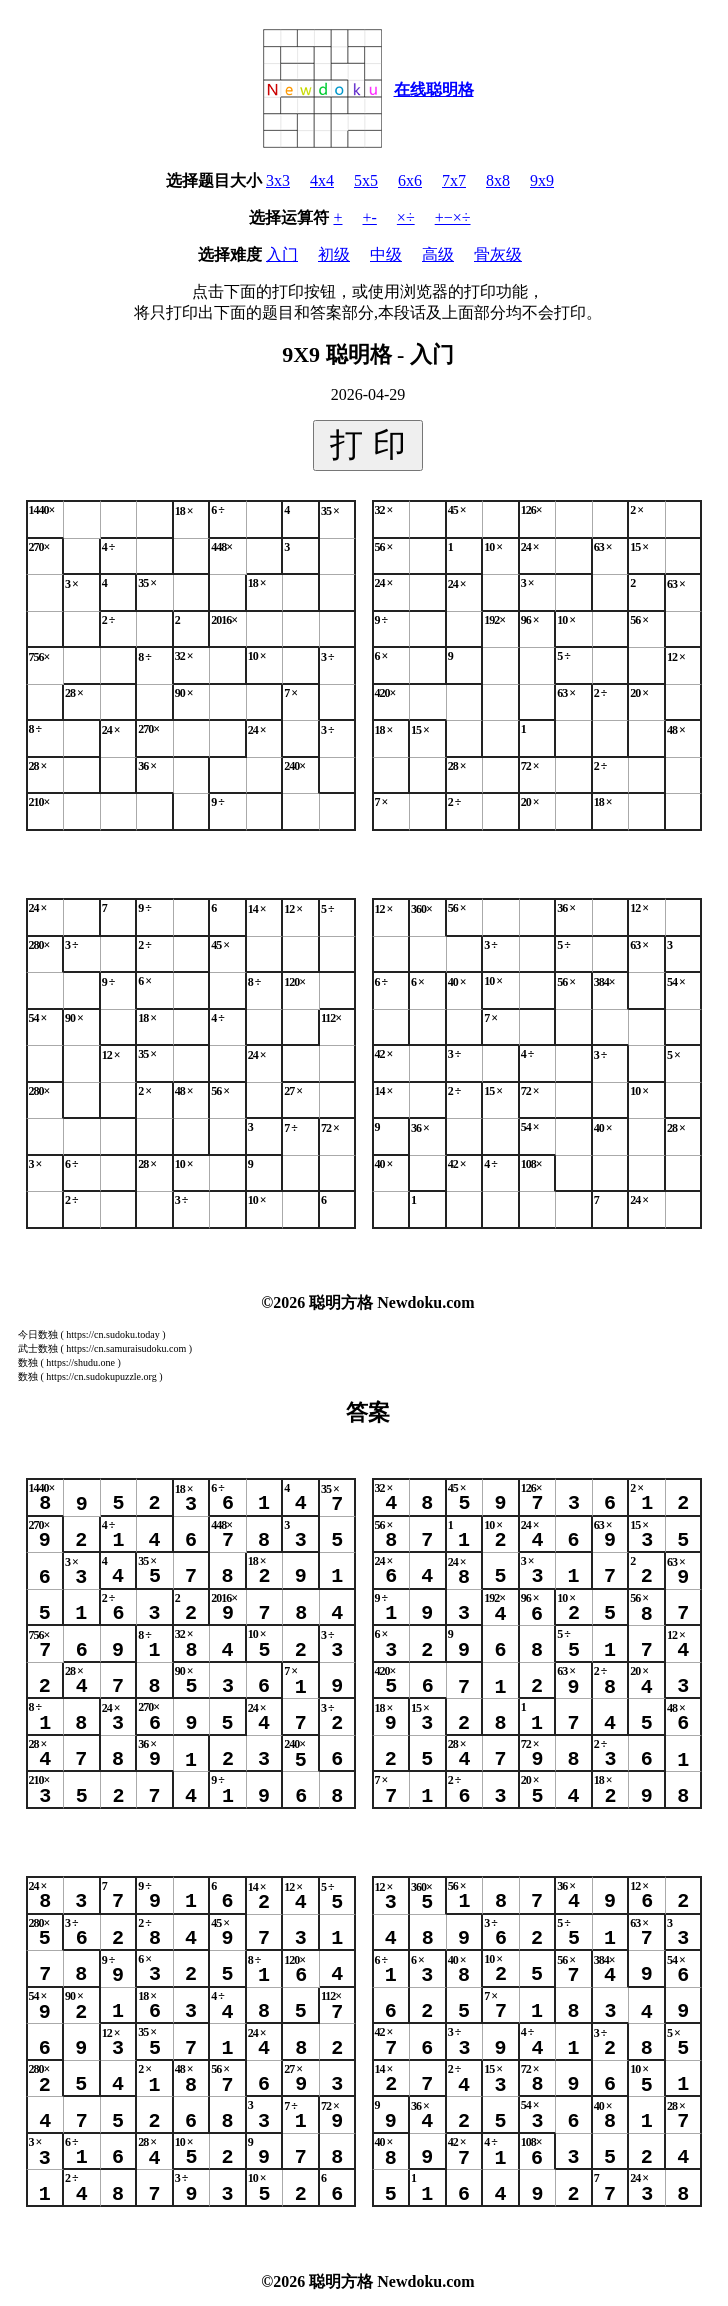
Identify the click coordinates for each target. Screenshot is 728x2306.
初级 (334, 254)
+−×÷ (453, 217)
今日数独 (38, 1334)
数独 (28, 1362)
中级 (386, 254)
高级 (438, 254)
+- (370, 217)
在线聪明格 (434, 89)
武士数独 (38, 1348)
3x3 (278, 180)
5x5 (366, 180)
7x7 (454, 180)
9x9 (542, 180)
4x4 (322, 180)
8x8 (498, 180)
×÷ (406, 217)
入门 (282, 254)
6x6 (410, 180)
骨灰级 (498, 254)
